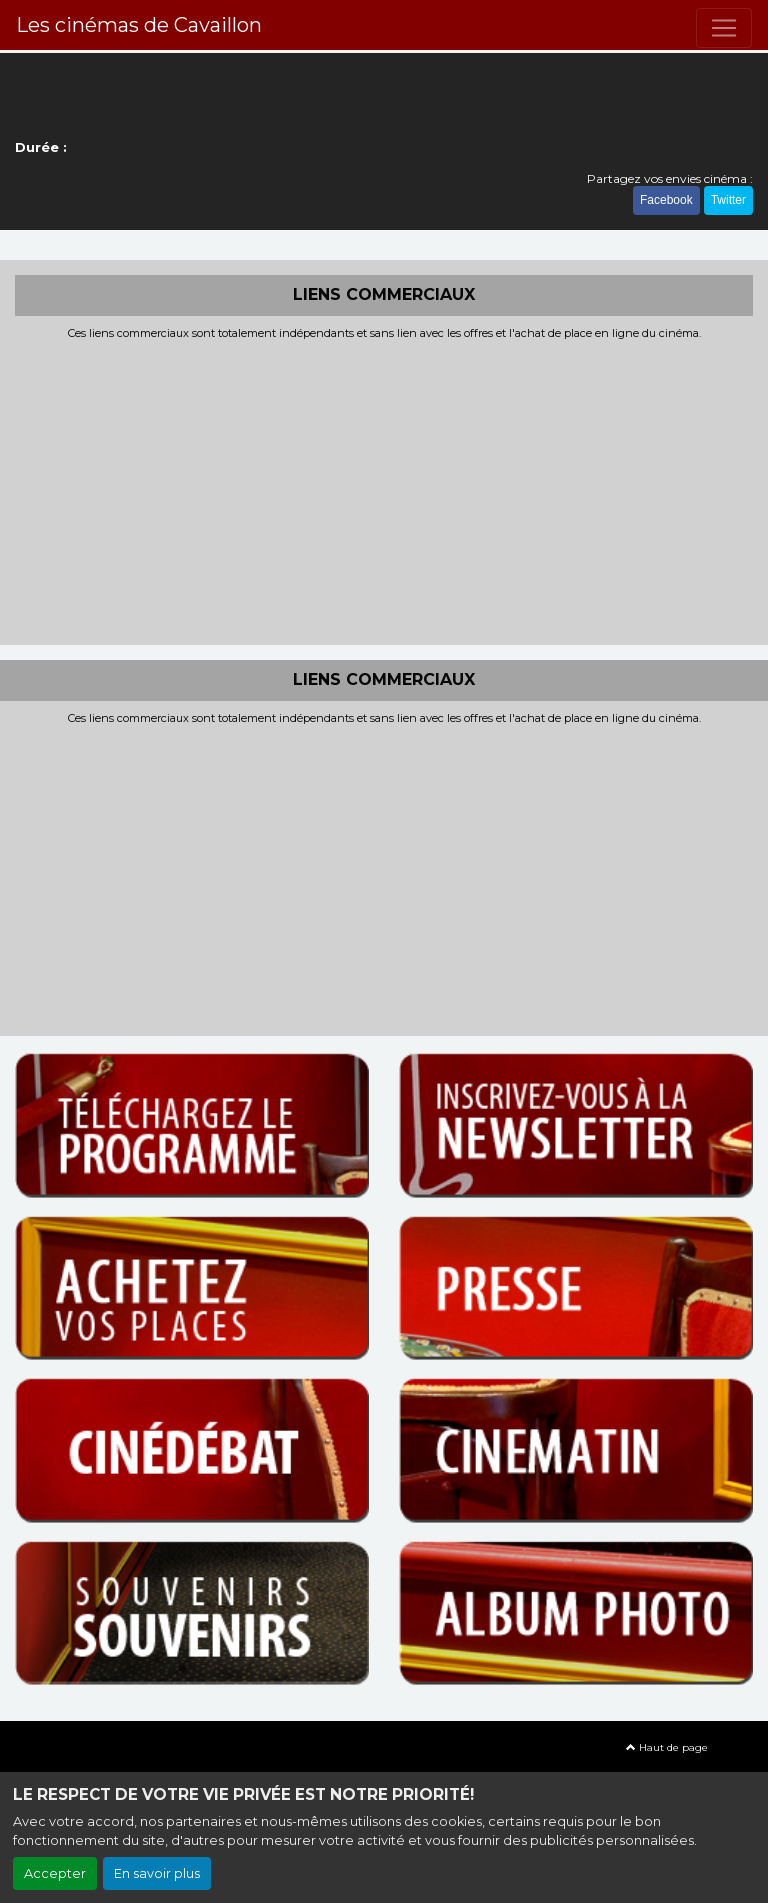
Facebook (666, 200)
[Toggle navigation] (724, 28)
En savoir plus (157, 1873)
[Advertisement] (384, 490)
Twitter (728, 200)
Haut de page (667, 1747)
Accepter (55, 1873)
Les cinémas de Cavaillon (139, 25)
